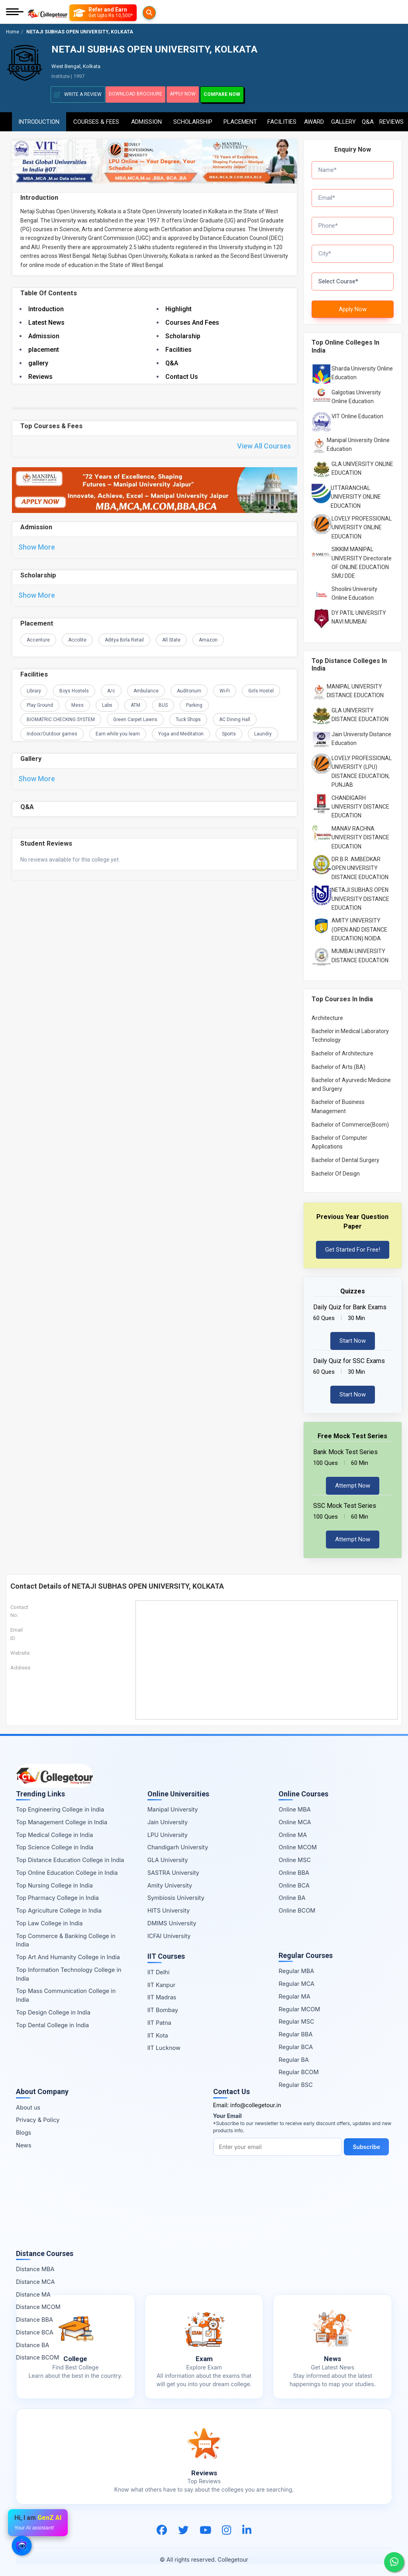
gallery (38, 362)
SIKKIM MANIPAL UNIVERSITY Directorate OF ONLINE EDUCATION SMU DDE (362, 558)
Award (314, 118)
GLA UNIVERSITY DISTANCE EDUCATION (360, 711)
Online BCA (294, 1881)
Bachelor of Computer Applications (339, 1138)
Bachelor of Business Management (338, 1103)
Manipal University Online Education (358, 441)
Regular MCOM (299, 2005)
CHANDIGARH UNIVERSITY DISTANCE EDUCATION (360, 803)
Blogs (23, 2129)
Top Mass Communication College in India (66, 1992)
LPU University (167, 1831)
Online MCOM (298, 1844)
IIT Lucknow (163, 2044)
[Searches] (79, 13)
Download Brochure (139, 94)
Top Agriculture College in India (59, 1906)
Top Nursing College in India (54, 1881)
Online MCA (295, 1818)
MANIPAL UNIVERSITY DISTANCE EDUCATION (355, 687)
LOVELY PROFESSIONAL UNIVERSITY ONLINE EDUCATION (362, 524)
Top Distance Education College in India (70, 1856)
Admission (146, 118)
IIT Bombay (162, 2006)
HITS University (168, 1906)
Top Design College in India (53, 2008)
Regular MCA (296, 1980)
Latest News (46, 321)
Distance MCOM (38, 2303)
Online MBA (294, 1805)
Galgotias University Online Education (356, 393)
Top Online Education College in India (67, 1869)
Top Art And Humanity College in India (68, 1953)
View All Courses (264, 446)
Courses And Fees (192, 321)
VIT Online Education (357, 413)
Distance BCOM (37, 2354)
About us (28, 2103)
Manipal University (172, 1805)
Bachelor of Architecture (342, 1050)
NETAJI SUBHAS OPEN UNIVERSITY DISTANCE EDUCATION (360, 895)
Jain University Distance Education (361, 735)
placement (43, 348)
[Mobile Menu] (15, 12)
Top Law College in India (49, 1919)
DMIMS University (171, 1919)
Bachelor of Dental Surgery (345, 1156)
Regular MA (294, 1992)
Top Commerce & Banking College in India (66, 1936)
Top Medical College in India (54, 1831)
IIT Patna (159, 2019)
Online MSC (295, 1856)
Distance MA (33, 2290)
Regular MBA (296, 1967)
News (23, 2141)
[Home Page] (47, 12)
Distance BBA (34, 2316)
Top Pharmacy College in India (57, 1894)
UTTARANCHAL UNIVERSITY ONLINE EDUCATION (356, 493)
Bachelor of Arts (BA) (338, 1063)
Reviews (391, 118)
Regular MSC (296, 2018)
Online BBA (294, 1869)
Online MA (293, 1831)
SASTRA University (173, 1869)
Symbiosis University (175, 1894)
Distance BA (32, 2341)
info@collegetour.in (255, 2101)
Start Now (352, 1337)
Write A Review (78, 94)
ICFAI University (169, 1932)
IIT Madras (162, 1994)
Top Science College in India (54, 1844)
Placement (240, 118)
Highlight (178, 308)
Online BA (292, 1894)
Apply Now (195, 94)
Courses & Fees (96, 118)
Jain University (167, 1818)
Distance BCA (34, 2328)
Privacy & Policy (37, 2116)
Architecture (327, 1014)
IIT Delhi (158, 1968)
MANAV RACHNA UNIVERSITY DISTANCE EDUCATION (360, 834)
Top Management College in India (61, 1818)
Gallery (343, 118)
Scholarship (192, 118)
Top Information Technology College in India (69, 1970)
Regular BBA (295, 2030)
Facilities (281, 118)
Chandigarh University (177, 1844)
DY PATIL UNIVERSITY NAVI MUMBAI (359, 613)
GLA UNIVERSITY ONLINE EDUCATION (362, 464)
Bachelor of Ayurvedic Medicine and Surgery (351, 1080)
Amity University (169, 1881)
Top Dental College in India (52, 2021)
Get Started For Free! (352, 1246)
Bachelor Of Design (336, 1170)
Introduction (38, 118)
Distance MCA (35, 2278)
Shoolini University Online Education (354, 589)
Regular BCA (296, 2043)
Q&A (367, 118)
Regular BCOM (299, 2068)
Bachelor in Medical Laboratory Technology (350, 1031)
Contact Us (181, 375)
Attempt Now (352, 1482)
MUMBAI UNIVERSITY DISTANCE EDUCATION (360, 952)
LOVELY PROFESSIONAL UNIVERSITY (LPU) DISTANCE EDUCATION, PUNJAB (362, 767)
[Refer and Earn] (119, 12)
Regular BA (294, 2056)
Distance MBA (35, 2265)
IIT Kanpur (161, 1981)
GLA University (167, 1856)
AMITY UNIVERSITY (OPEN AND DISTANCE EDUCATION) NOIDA (359, 926)
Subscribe (368, 2143)
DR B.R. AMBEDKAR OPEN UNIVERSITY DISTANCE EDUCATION (360, 864)
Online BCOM (297, 1906)
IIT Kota (157, 2031)
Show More (36, 548)
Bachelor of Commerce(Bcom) (350, 1121)
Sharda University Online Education (362, 369)
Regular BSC (296, 2081)
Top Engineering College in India (60, 1805)
